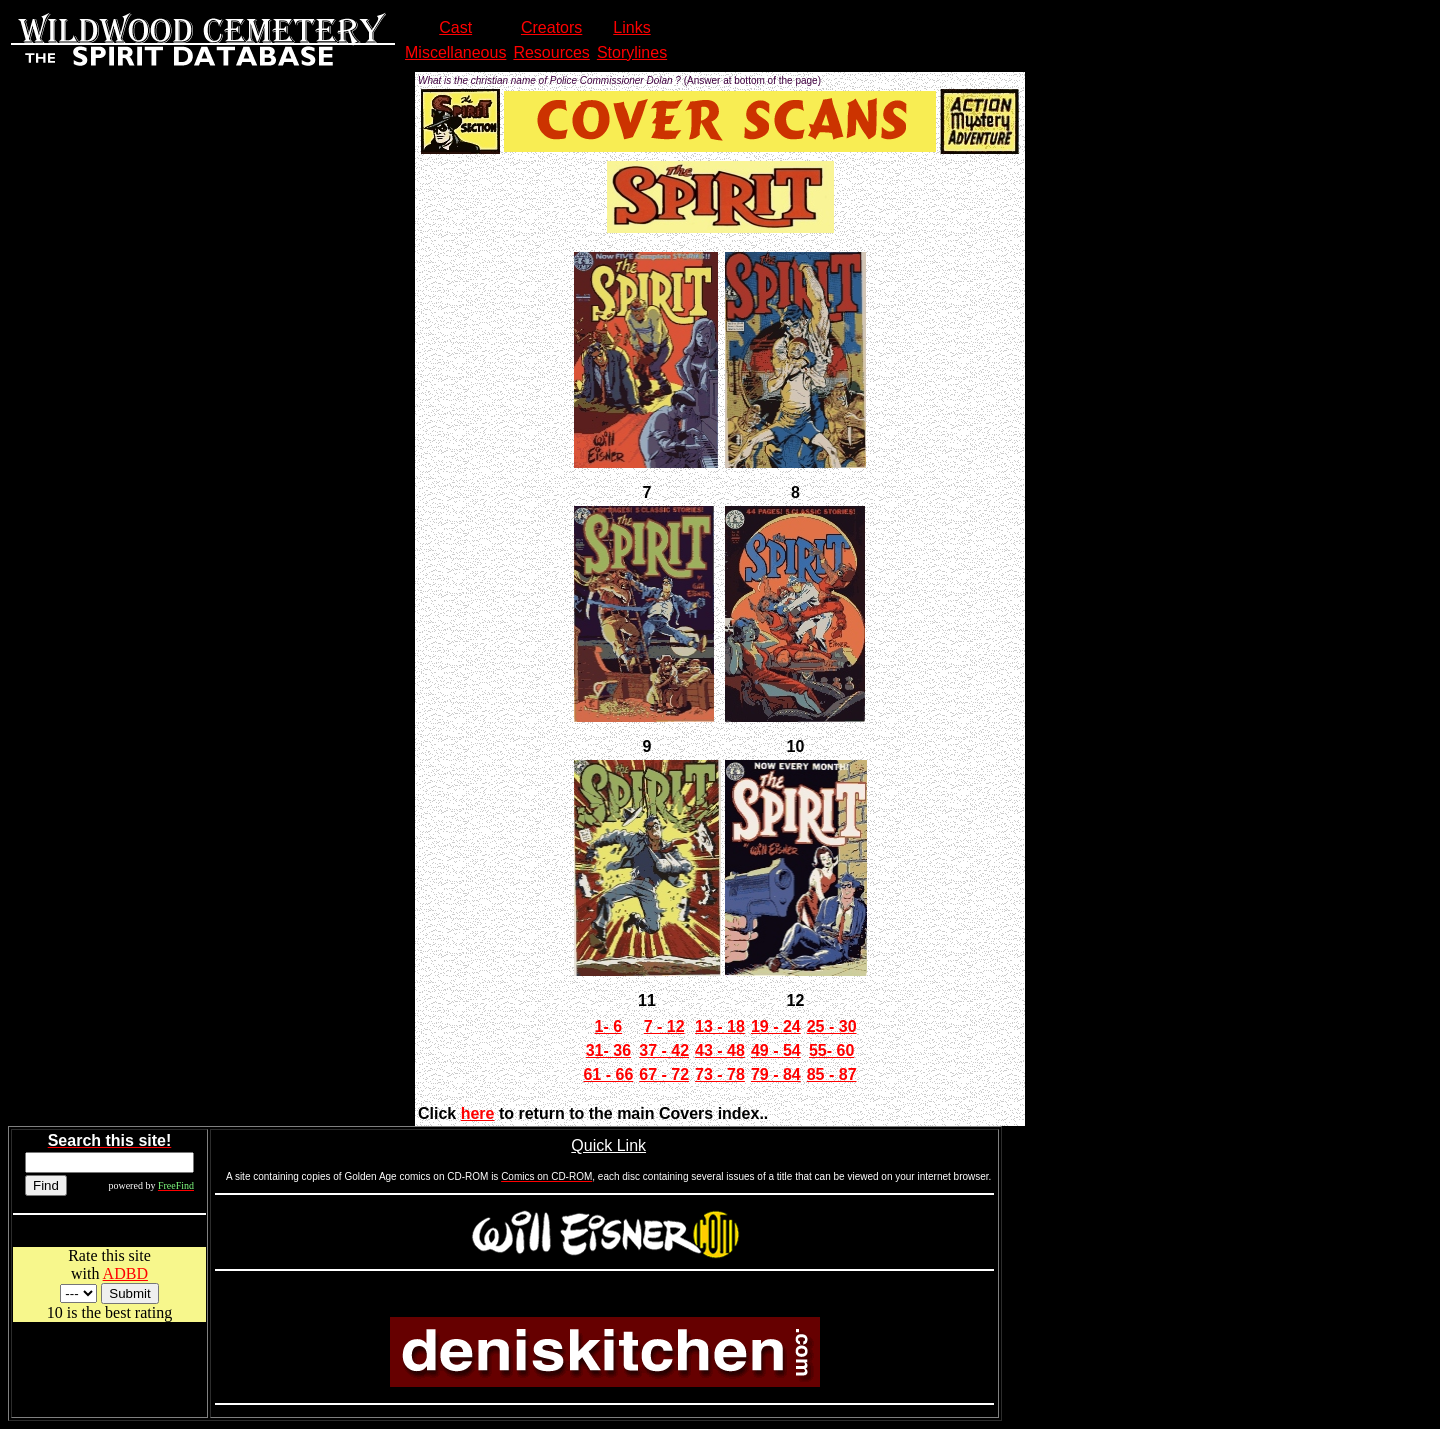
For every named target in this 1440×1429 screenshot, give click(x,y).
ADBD (125, 1273)
